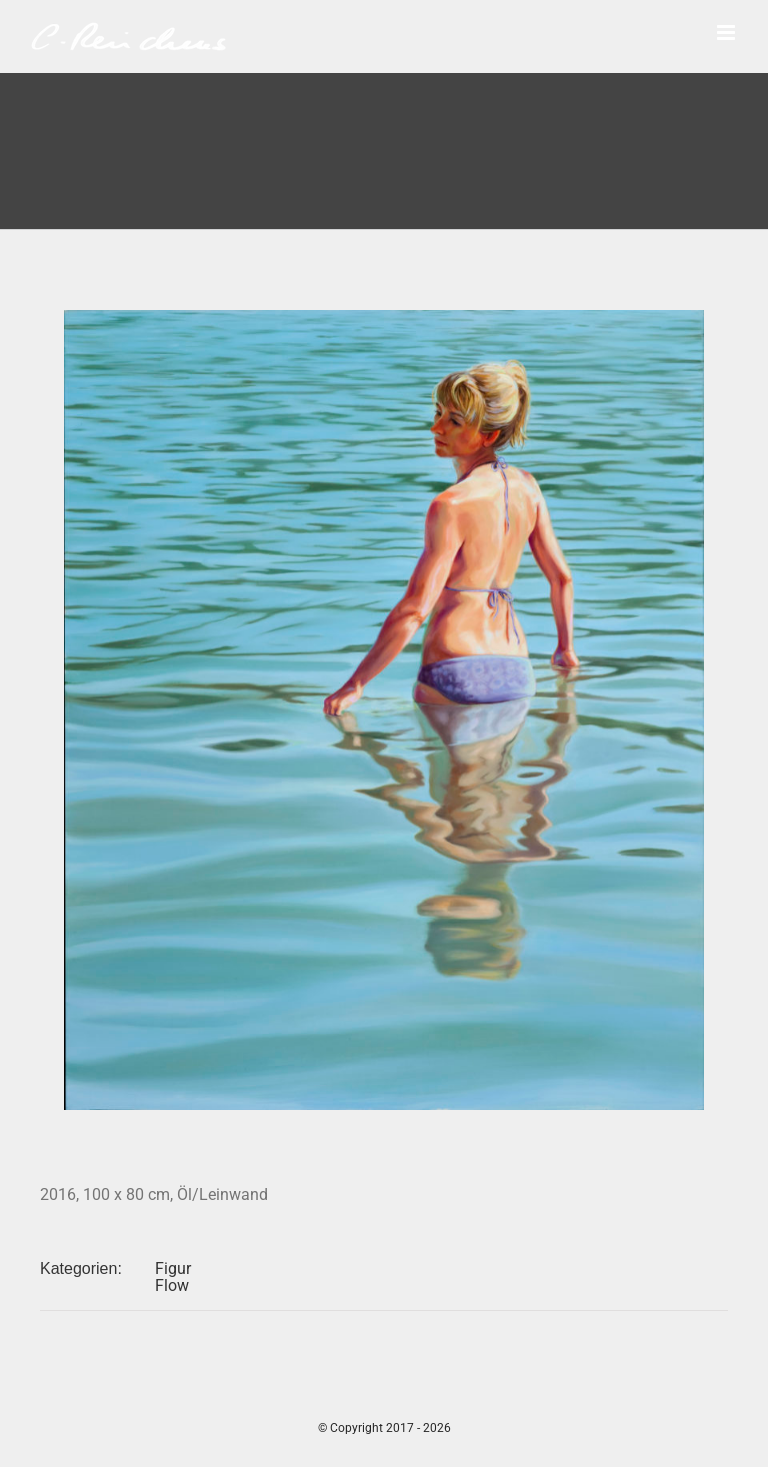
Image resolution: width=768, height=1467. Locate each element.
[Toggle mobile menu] (727, 32)
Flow (172, 1285)
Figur (173, 1268)
